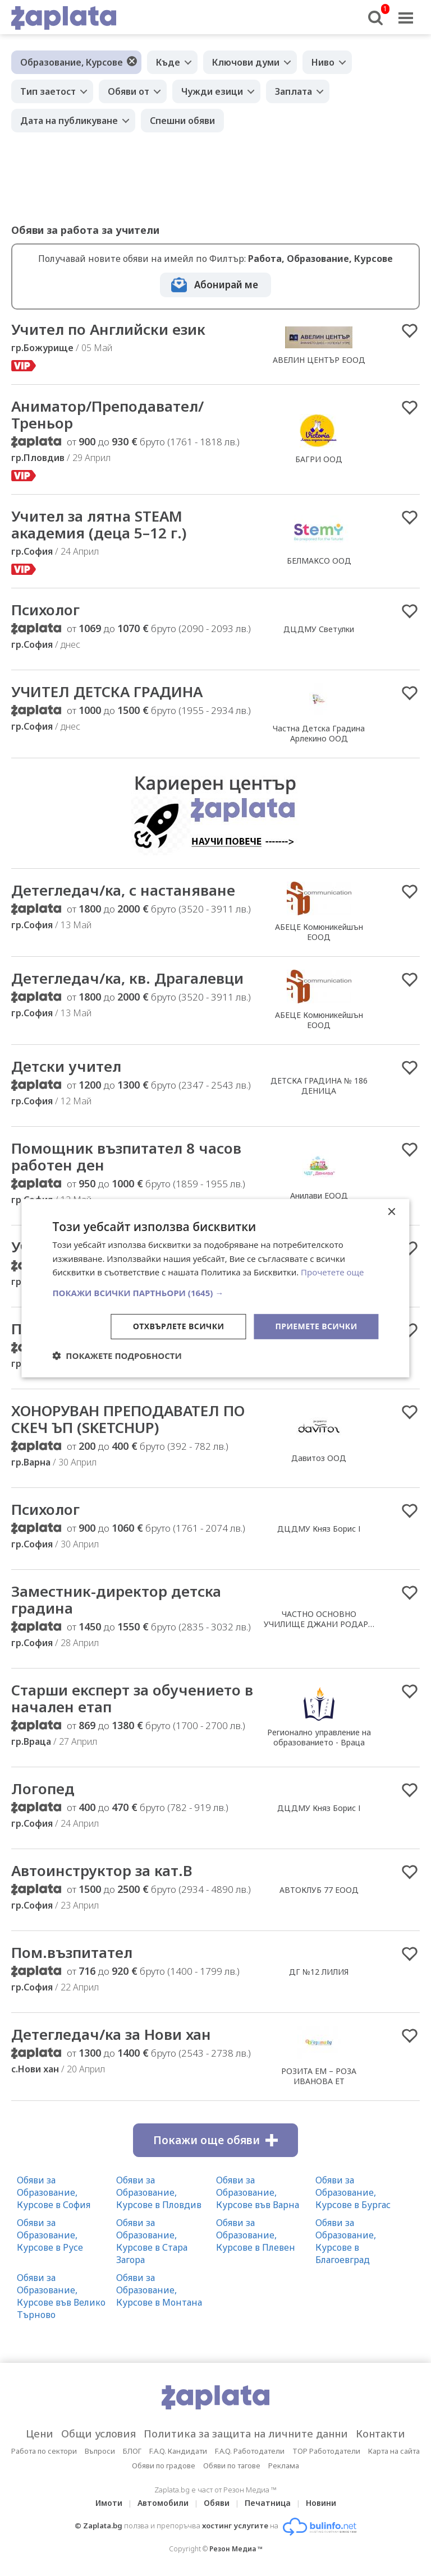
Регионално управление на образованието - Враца (319, 1737)
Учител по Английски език (108, 329)
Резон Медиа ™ (236, 2549)
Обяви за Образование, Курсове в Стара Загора (151, 2241)
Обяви (217, 2502)
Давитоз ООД (318, 1458)
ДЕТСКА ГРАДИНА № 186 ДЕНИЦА (319, 1085)
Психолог (45, 610)
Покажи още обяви (215, 2140)
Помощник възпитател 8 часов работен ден (126, 1156)
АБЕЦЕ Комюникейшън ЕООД (319, 931)
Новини (321, 2502)
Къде (168, 62)
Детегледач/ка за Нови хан (111, 2034)
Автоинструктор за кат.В (101, 1870)
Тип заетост (48, 91)
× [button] (391, 1212)
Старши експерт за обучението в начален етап (132, 1698)
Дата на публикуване (69, 120)
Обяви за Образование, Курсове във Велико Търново (61, 2296)
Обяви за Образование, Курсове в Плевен (255, 2235)
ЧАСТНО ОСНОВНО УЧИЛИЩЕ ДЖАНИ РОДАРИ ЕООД (319, 1624)
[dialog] (215, 1288)
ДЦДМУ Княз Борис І (318, 1528)
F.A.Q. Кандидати (178, 2451)
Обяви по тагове (231, 2465)
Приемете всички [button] (316, 1326)
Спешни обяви (182, 120)
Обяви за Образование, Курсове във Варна (257, 2192)
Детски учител (66, 1066)
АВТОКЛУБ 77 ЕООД (319, 1889)
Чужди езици (212, 91)
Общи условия (98, 2433)
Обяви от (128, 91)
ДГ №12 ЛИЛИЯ (319, 1971)
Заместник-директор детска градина (116, 1599)
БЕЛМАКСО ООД (319, 560)
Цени (39, 2433)
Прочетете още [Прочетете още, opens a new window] (332, 1272)
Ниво (322, 62)
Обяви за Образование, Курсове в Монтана (159, 2289)
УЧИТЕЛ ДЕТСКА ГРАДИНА (107, 691)
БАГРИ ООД (318, 459)
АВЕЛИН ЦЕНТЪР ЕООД (319, 359)
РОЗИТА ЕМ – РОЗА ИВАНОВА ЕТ (318, 2076)
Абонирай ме (226, 284)
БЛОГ (132, 2451)
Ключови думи (245, 62)
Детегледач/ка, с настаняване (123, 890)
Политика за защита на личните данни (246, 2433)
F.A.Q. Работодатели (250, 2451)
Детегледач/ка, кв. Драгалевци (127, 978)
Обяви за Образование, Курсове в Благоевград (345, 2241)
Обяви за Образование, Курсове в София (53, 2192)
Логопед (43, 1788)
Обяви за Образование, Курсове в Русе (50, 2235)
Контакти (380, 2433)
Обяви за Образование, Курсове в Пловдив (158, 2192)
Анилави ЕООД (319, 1195)
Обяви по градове (163, 2465)
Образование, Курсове (71, 62)
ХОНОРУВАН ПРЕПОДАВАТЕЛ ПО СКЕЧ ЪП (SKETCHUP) (128, 1418)
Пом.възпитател (71, 1952)
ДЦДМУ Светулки (318, 629)
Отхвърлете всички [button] (178, 1326)
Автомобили (163, 2502)
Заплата (293, 91)
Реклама (283, 2465)
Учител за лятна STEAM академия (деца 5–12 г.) (98, 524)
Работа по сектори (44, 2451)
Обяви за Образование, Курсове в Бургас (353, 2192)
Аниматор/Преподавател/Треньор (107, 414)
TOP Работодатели (326, 2451)
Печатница (268, 2502)
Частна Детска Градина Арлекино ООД (319, 733)
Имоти (108, 2502)
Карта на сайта (394, 2451)
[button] (215, 1293)
